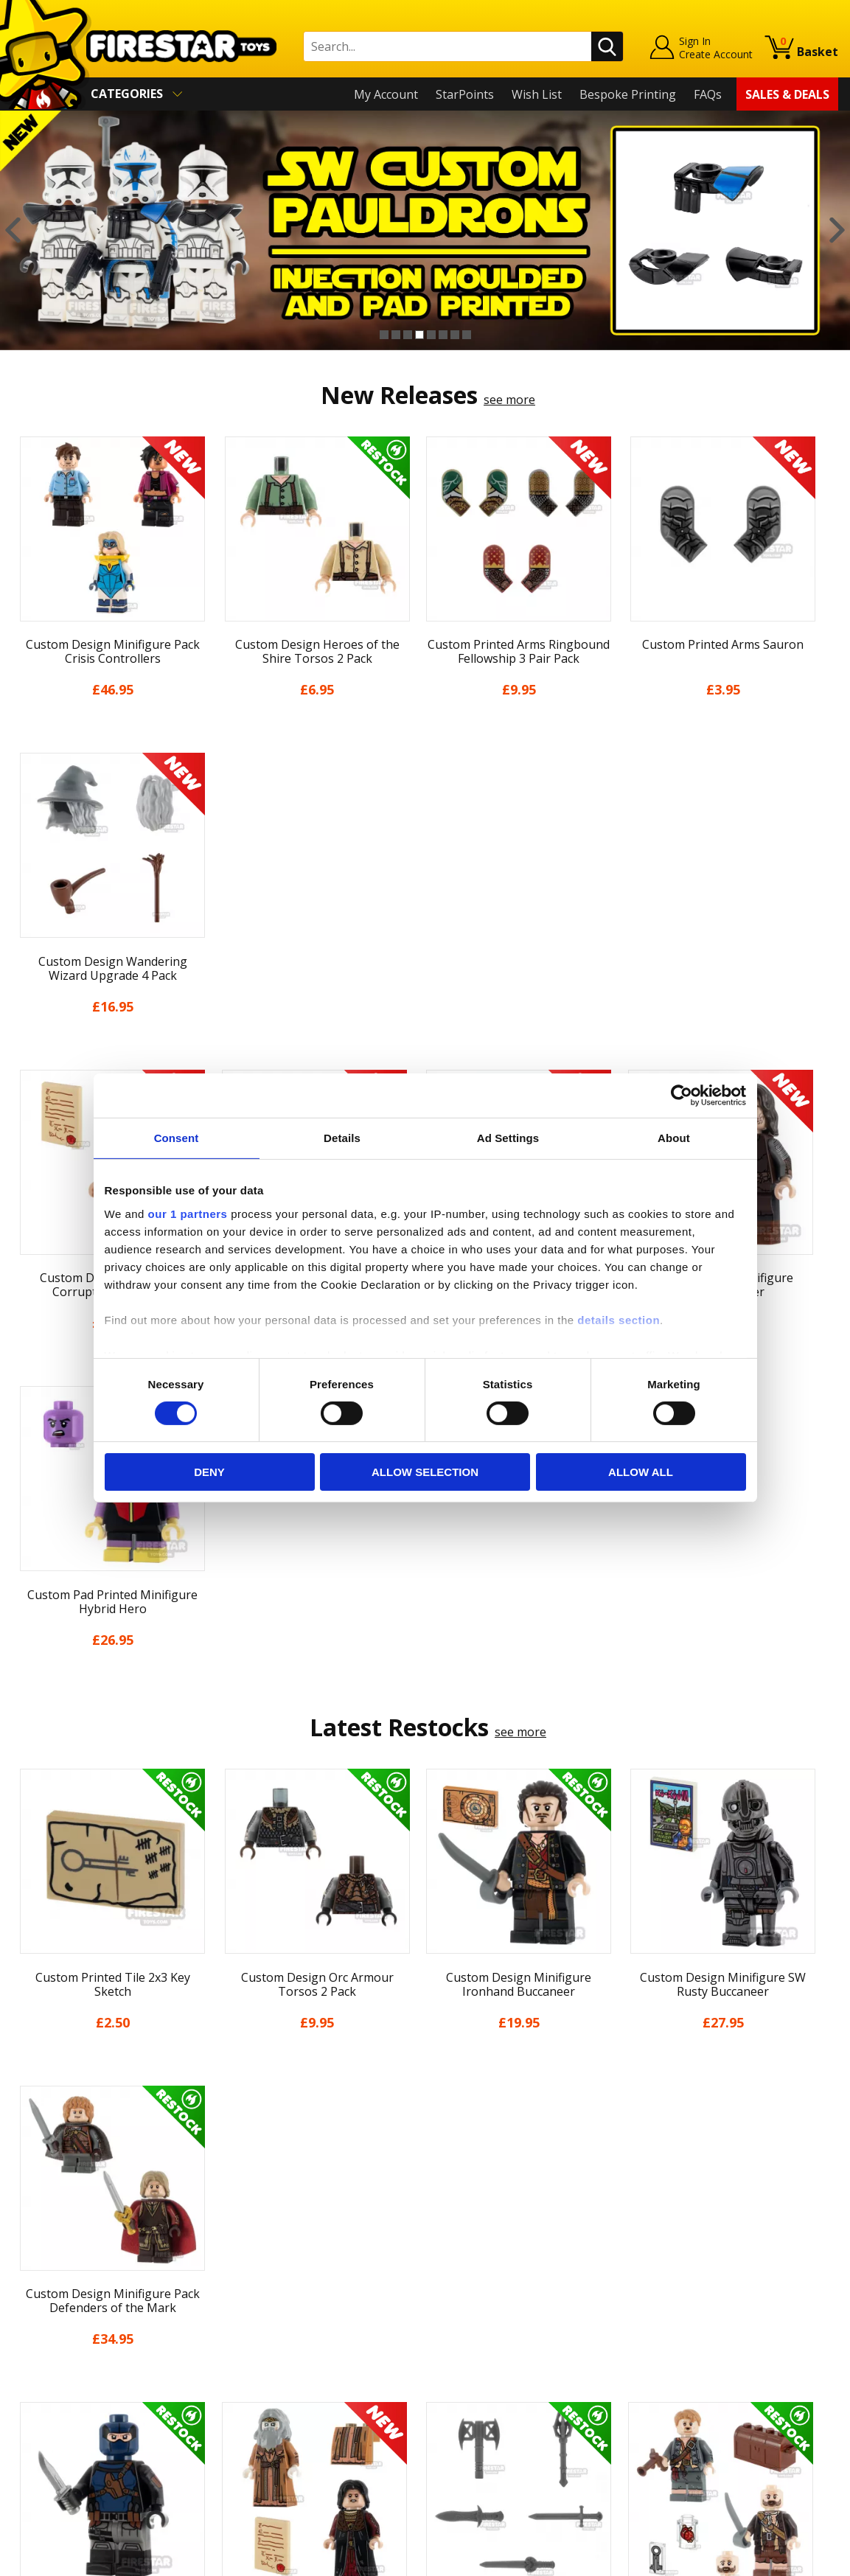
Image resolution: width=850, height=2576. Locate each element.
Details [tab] (342, 1138)
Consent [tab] (176, 1138)
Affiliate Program (265, 2423)
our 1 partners (188, 1213)
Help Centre (251, 2263)
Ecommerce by (783, 2559)
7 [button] (454, 334)
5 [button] (431, 334)
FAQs (708, 94)
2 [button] (395, 334)
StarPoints (465, 94)
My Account (386, 94)
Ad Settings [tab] (508, 1138)
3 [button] (407, 334)
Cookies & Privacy (60, 2388)
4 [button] (419, 334)
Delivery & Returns (63, 2346)
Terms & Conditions (67, 2367)
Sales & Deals (787, 94)
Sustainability (49, 2431)
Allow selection (425, 1472)
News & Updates (57, 2303)
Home (28, 2240)
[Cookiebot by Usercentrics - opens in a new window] (681, 1096)
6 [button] (443, 334)
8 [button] (466, 334)
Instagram (530, 2297)
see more (509, 399)
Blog (25, 2324)
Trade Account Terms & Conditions (314, 2398)
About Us (37, 2282)
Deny (209, 1472)
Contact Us (248, 2240)
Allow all (640, 1472)
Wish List (537, 94)
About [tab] (674, 1138)
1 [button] (384, 334)
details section (618, 1319)
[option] (425, 230)
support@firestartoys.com (290, 2312)
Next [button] (837, 230)
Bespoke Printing (627, 94)
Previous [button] (13, 230)
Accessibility (44, 2409)
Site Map (36, 2452)
